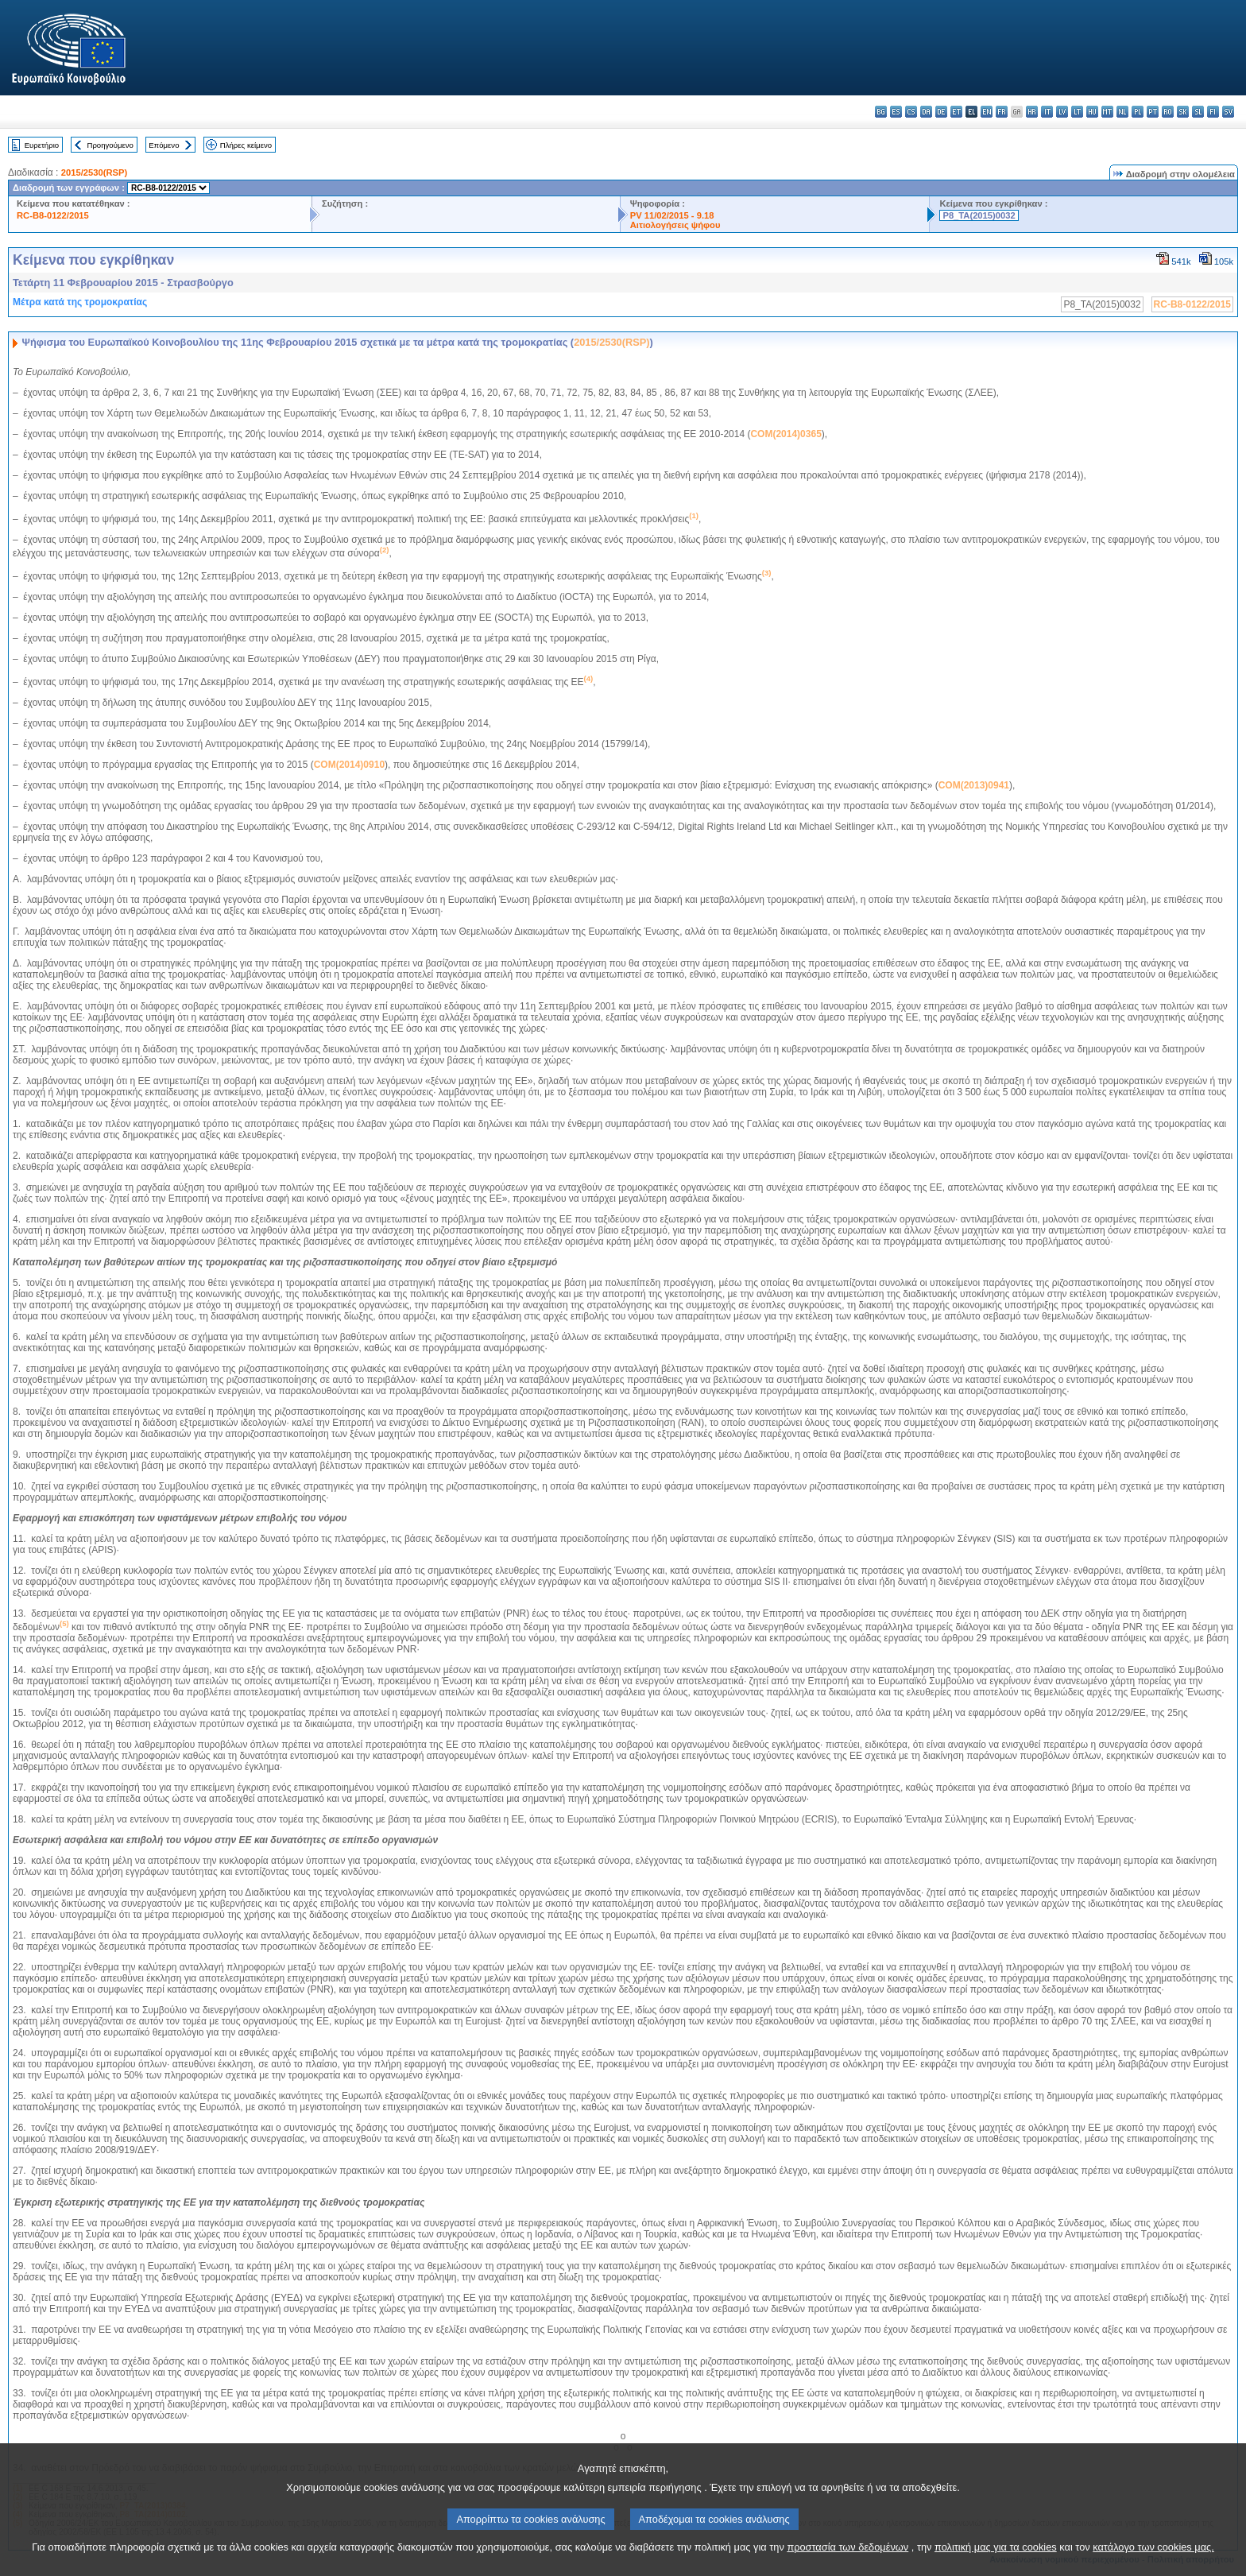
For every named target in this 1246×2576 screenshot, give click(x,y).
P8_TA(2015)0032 (978, 215)
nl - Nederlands (1122, 112)
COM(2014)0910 (349, 764)
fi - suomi (1213, 112)
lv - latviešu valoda (1062, 112)
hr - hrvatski (1032, 112)
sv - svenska (1228, 112)
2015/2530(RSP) (94, 172)
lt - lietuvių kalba (1077, 112)
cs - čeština (911, 112)
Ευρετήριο (42, 145)
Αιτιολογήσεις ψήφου (675, 225)
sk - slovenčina (1183, 112)
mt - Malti (1107, 112)
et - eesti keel (956, 112)
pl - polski (1137, 112)
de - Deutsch (941, 112)
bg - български (881, 112)
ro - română (1168, 112)
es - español (896, 112)
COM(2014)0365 (785, 434)
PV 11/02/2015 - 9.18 (672, 215)
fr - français (1002, 112)
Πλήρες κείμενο (246, 145)
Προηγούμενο (110, 145)
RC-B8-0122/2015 (53, 215)
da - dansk (926, 112)
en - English (987, 112)
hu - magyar (1092, 112)
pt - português (1153, 112)
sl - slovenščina (1198, 112)
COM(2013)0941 (973, 785)
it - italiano (1047, 112)
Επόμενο (164, 145)
